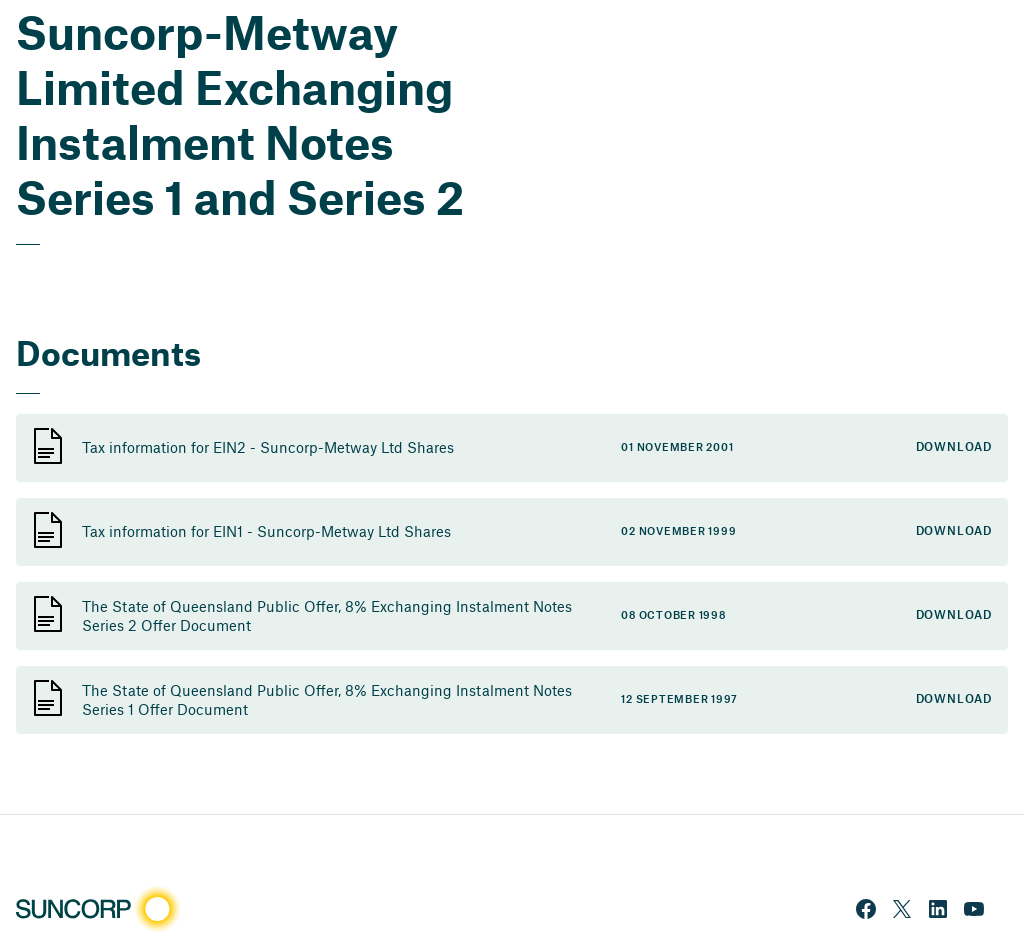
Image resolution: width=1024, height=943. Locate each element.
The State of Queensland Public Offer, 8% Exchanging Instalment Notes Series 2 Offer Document (327, 615)
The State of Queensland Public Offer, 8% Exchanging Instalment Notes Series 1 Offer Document (327, 699)
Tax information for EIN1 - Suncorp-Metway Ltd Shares (266, 531)
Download (954, 447)
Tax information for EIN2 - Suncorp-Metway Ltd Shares (268, 447)
